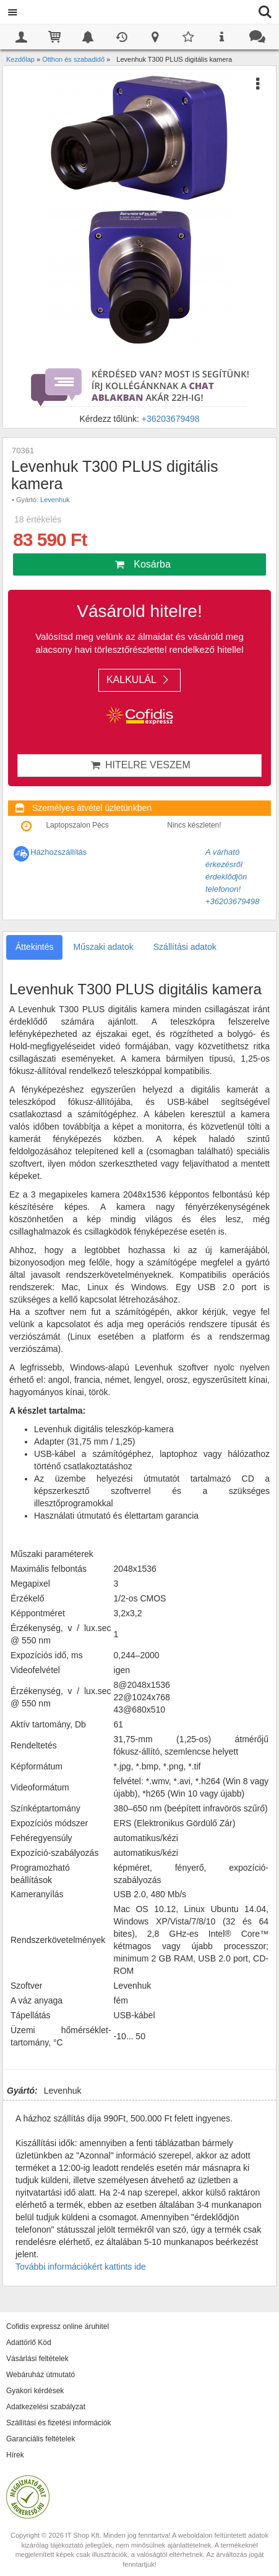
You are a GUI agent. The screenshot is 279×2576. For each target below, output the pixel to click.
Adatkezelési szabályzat (45, 2406)
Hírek (15, 2455)
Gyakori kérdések (35, 2390)
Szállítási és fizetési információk (58, 2423)
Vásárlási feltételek (37, 2358)
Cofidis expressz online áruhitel (57, 2326)
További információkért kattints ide (80, 2267)
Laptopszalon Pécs (77, 825)
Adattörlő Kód (28, 2342)
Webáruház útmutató (40, 2374)
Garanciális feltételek (40, 2439)
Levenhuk (55, 499)
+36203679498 (171, 419)
